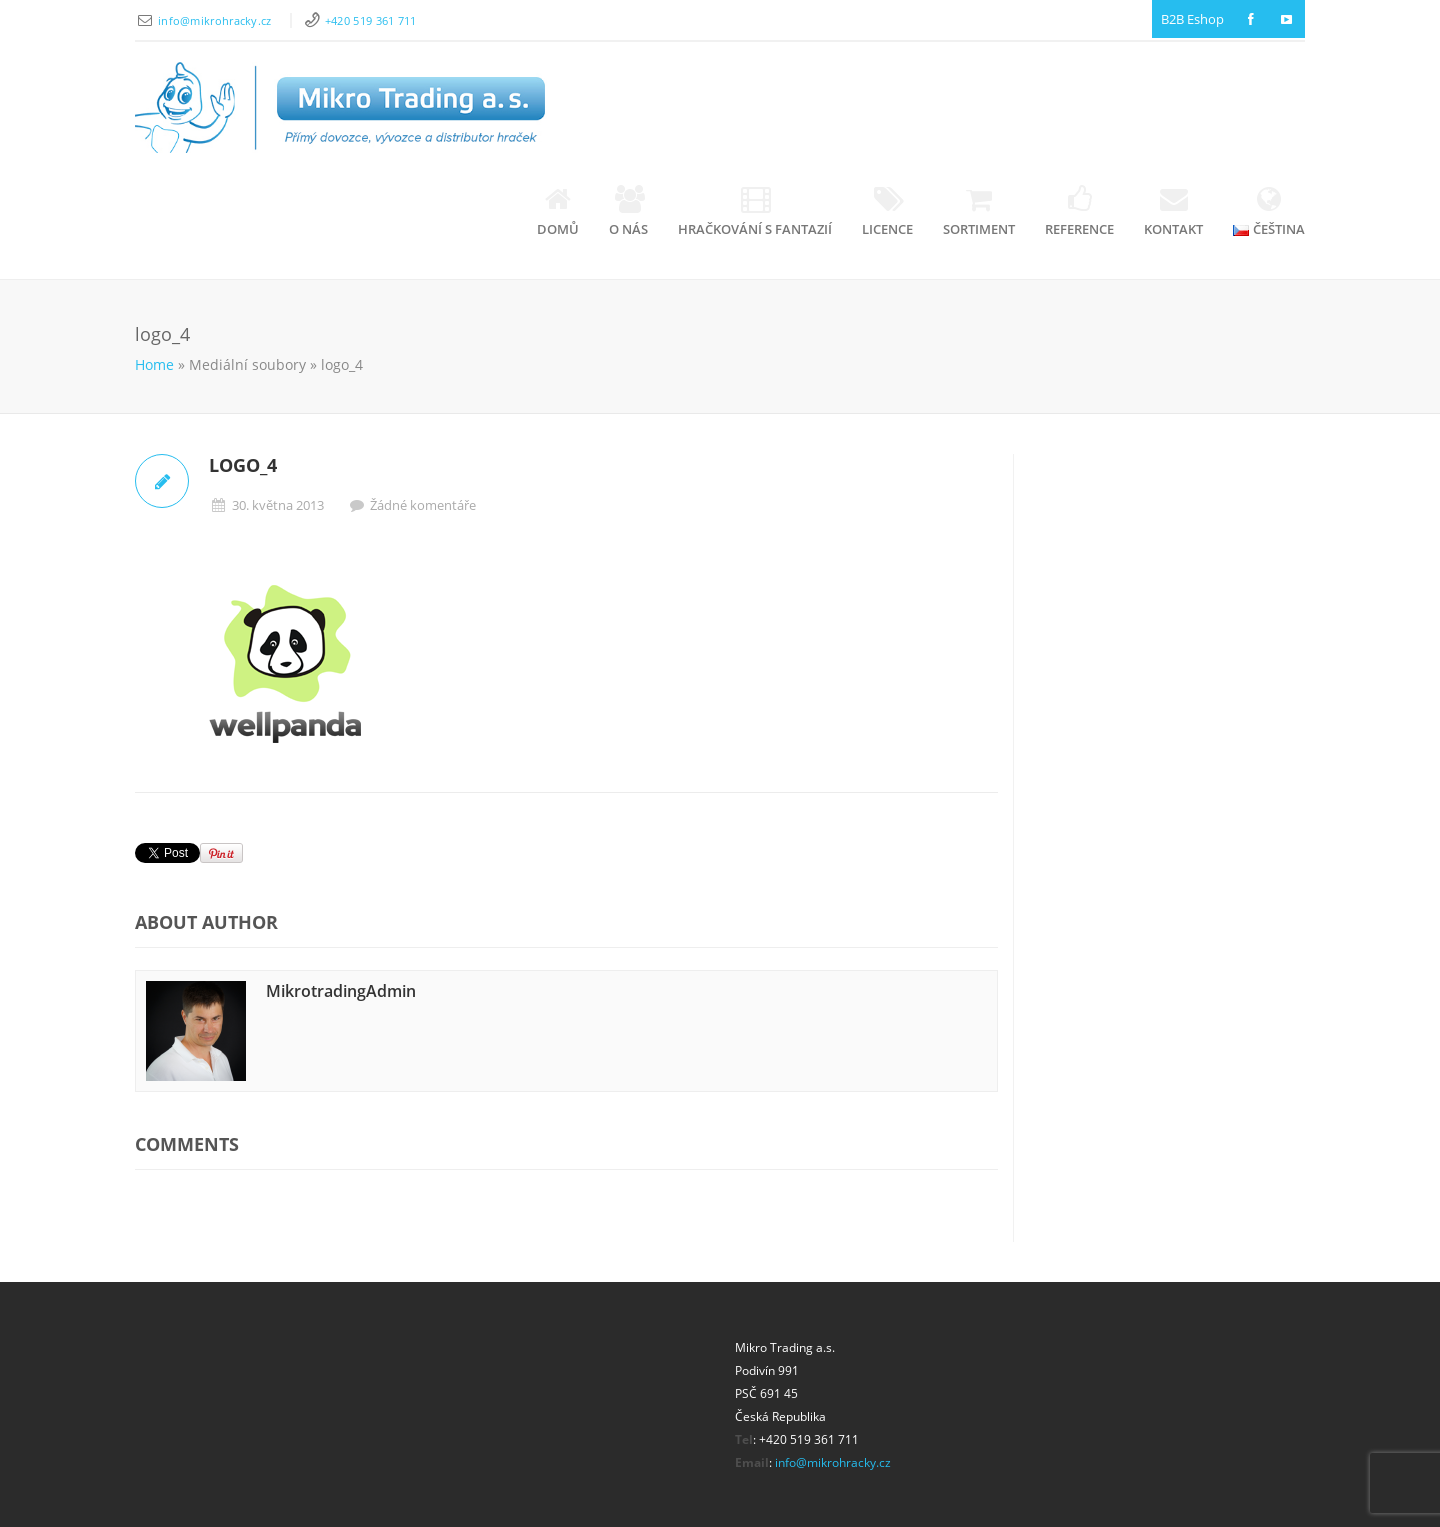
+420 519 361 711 (371, 20)
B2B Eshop (1192, 19)
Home (154, 364)
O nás (628, 211)
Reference (1079, 211)
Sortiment (979, 211)
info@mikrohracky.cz (216, 20)
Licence (887, 211)
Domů (558, 211)
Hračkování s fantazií (755, 211)
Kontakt (1173, 211)
